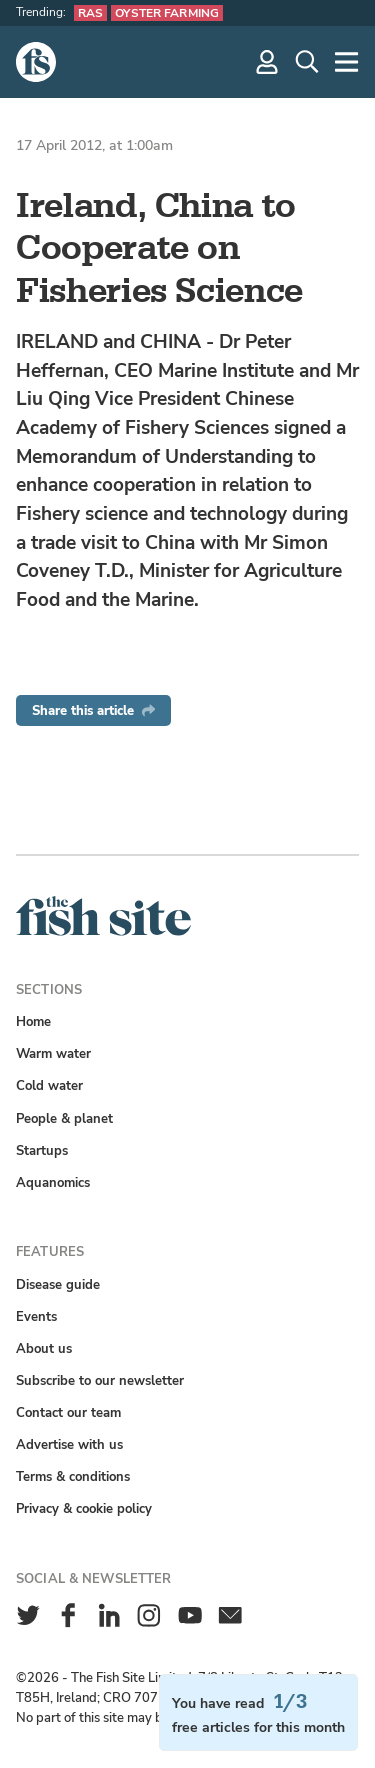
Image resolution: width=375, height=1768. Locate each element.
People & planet (64, 1118)
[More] (347, 62)
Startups (42, 1150)
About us (44, 1348)
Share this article (93, 710)
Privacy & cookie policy (84, 1508)
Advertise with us (69, 1444)
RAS (90, 13)
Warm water (53, 1053)
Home (33, 1021)
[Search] (307, 62)
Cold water (49, 1085)
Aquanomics (53, 1182)
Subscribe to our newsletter (100, 1380)
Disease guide (58, 1284)
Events (36, 1316)
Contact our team (68, 1412)
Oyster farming (167, 13)
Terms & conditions (73, 1476)
